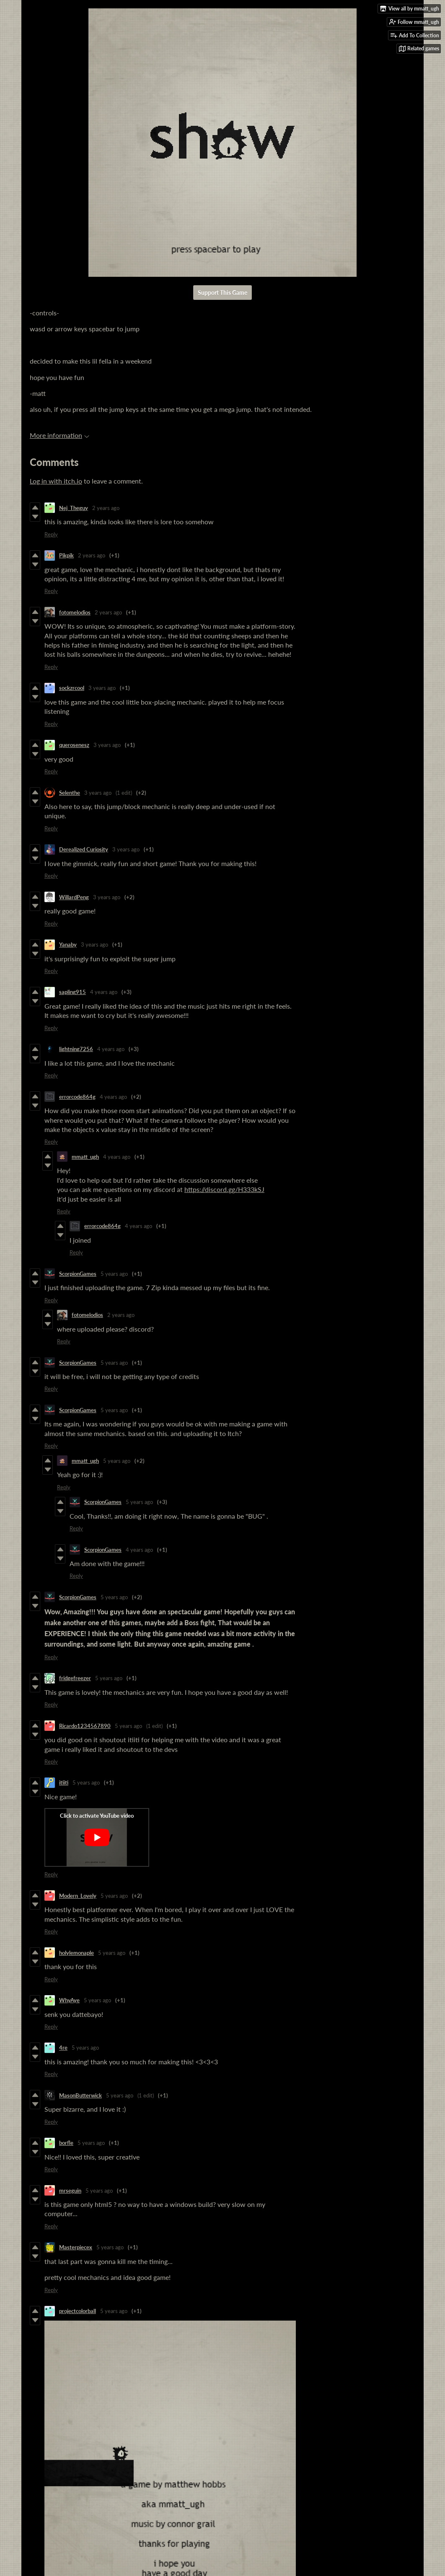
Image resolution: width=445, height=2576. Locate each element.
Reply (51, 534)
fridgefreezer (75, 1678)
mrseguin (70, 2190)
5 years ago (114, 1273)
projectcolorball (77, 2311)
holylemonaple (76, 1952)
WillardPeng (74, 897)
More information (59, 435)
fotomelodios (75, 612)
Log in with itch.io (56, 481)
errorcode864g (77, 1096)
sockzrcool (71, 687)
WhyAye (69, 2000)
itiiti (63, 1782)
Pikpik (66, 555)
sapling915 (72, 992)
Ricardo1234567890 (85, 1726)
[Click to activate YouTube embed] (96, 1837)
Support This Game (222, 292)
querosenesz (74, 745)
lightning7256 (76, 1049)
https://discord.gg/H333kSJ (224, 1189)
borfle (66, 2142)
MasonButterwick (80, 2095)
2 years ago (105, 508)
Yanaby (68, 944)
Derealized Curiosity (83, 849)
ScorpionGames (77, 1273)
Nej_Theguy (73, 508)
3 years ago (102, 687)
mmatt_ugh (85, 1156)
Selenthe (69, 792)
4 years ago (103, 992)
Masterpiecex (75, 2247)
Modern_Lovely (77, 1895)
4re (63, 2047)
